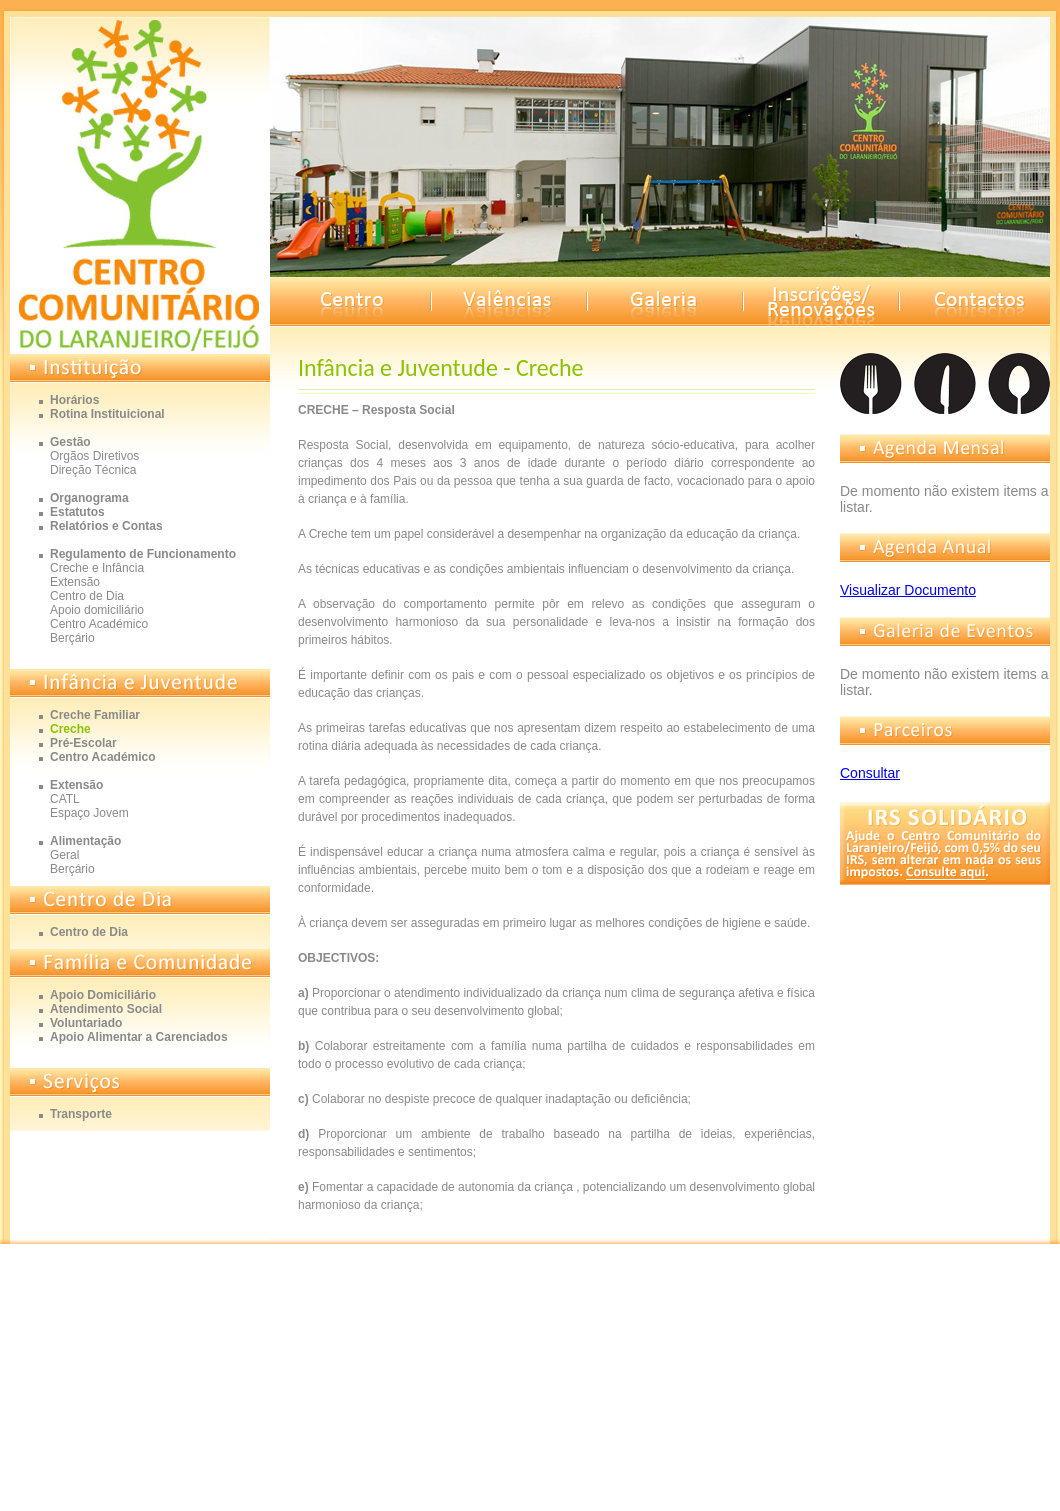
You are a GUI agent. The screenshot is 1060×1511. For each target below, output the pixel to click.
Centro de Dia (87, 596)
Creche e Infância (97, 568)
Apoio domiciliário (97, 610)
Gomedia (1014, 1271)
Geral (64, 855)
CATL (65, 799)
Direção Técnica (93, 470)
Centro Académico (99, 624)
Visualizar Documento (908, 590)
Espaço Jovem (89, 813)
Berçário (72, 638)
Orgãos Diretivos (94, 456)
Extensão (75, 582)
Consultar (870, 773)
